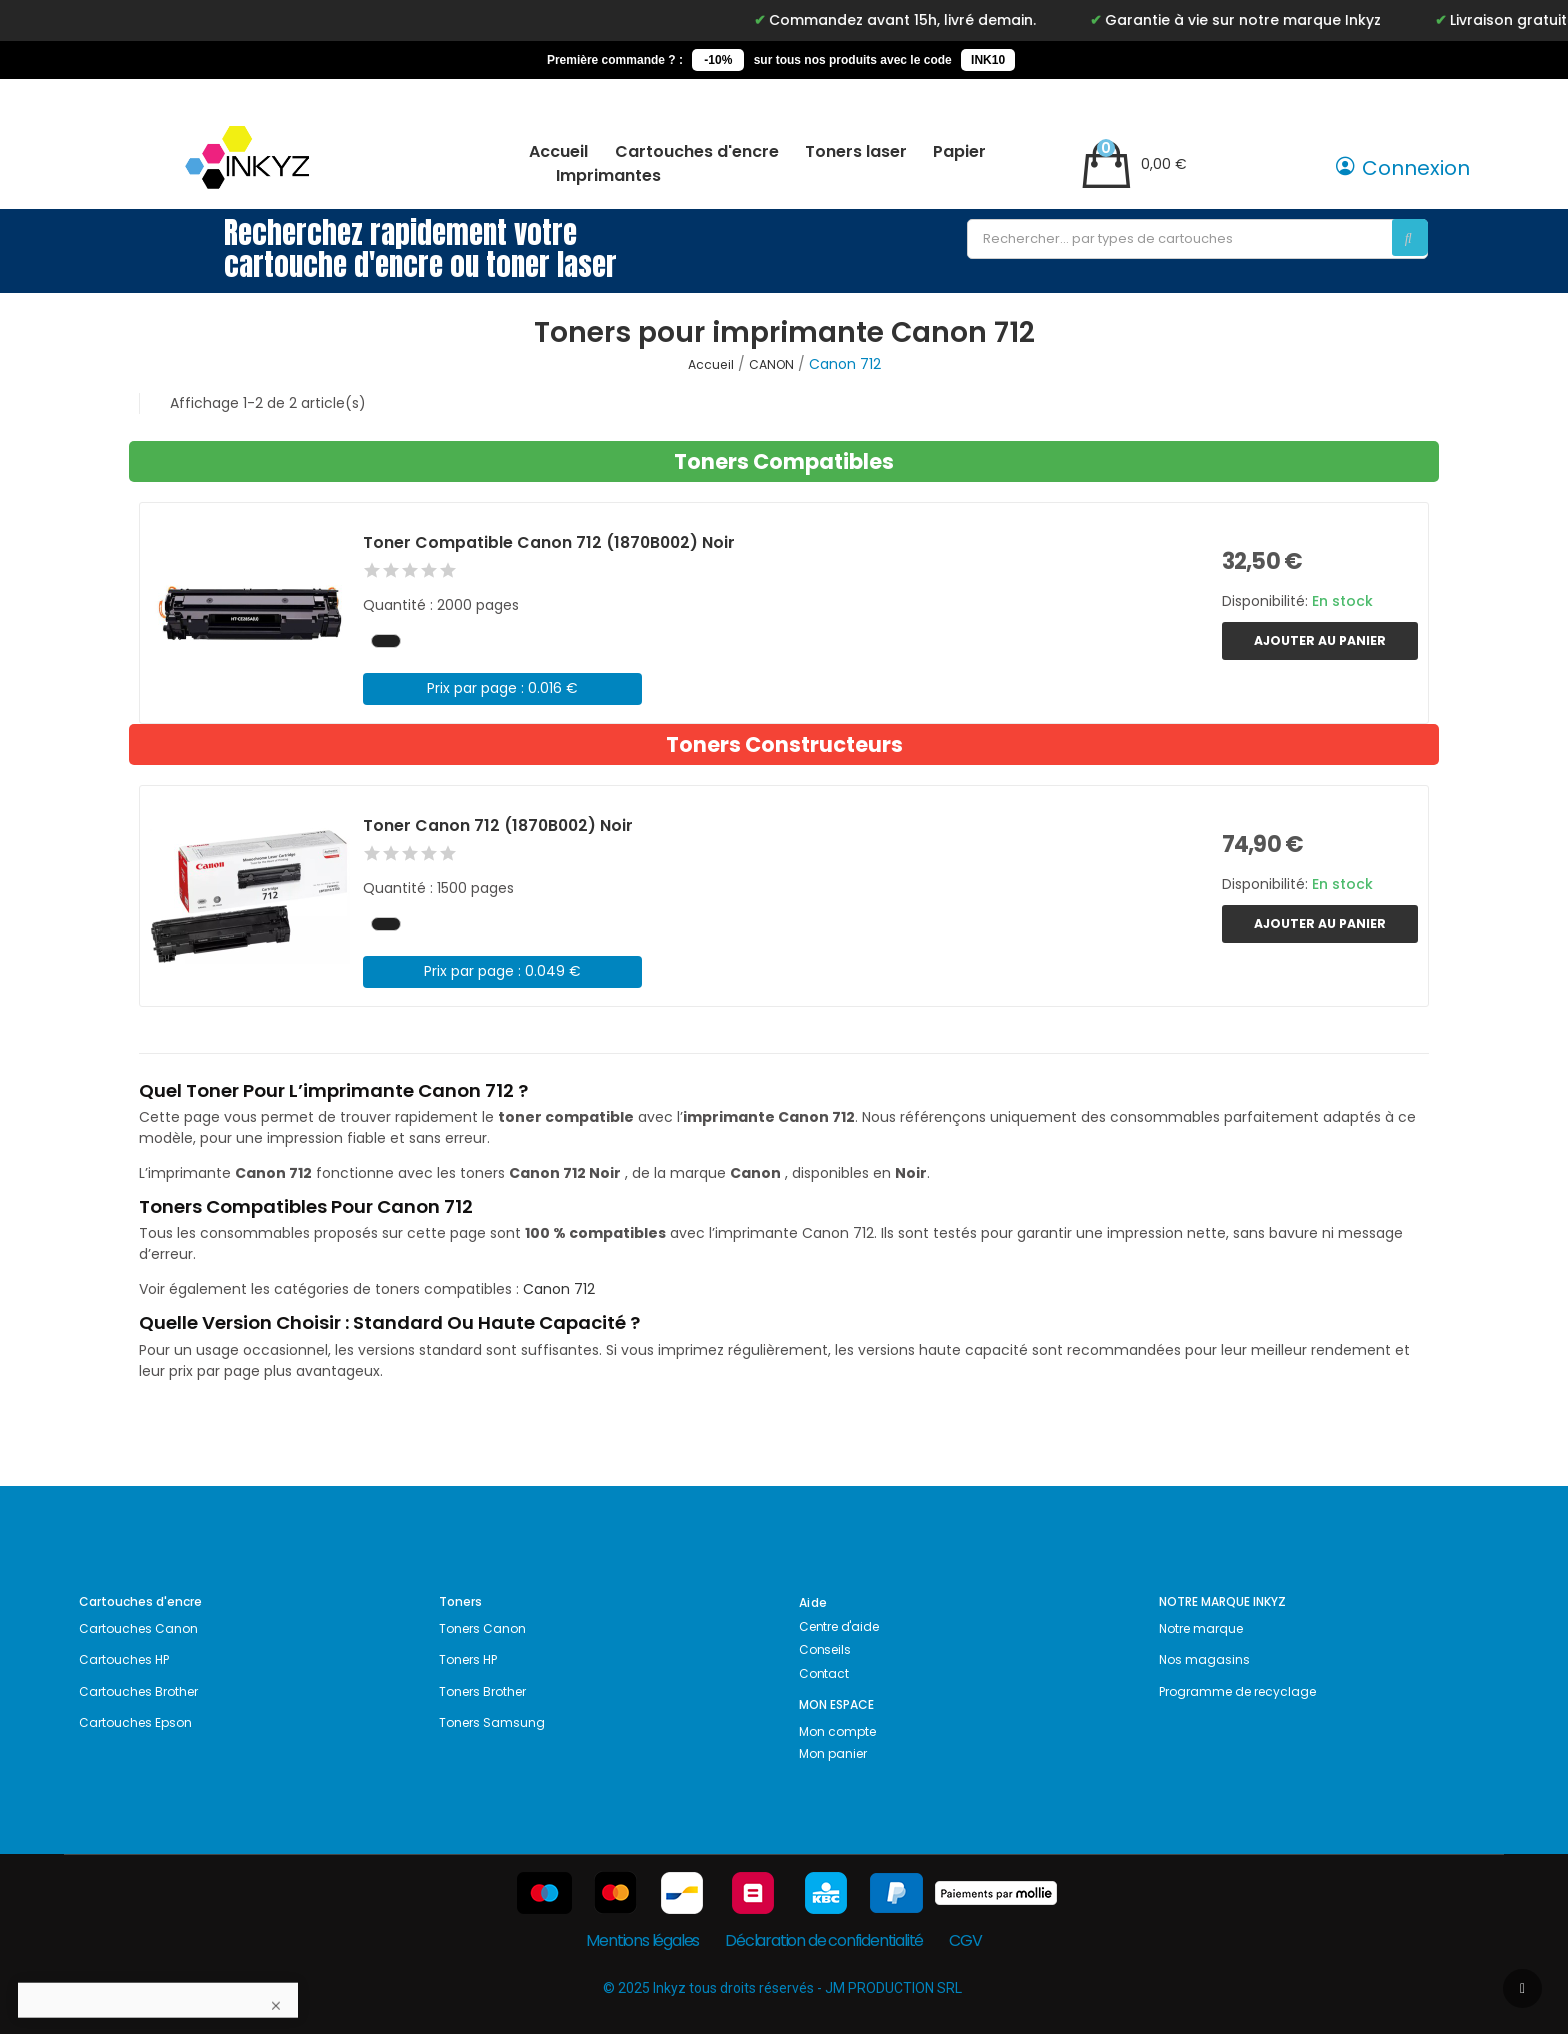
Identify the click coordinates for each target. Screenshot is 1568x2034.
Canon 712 (559, 1289)
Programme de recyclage (1237, 1691)
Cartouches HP (124, 1659)
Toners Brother (482, 1691)
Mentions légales (642, 1940)
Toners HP (468, 1659)
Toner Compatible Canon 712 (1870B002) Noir (549, 542)
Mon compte (837, 1731)
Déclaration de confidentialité (824, 1940)
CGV (965, 1940)
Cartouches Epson (135, 1722)
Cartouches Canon (138, 1628)
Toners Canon (482, 1628)
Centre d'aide (838, 1626)
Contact (824, 1673)
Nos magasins (1204, 1659)
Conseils (824, 1649)
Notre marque (1201, 1628)
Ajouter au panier (1320, 640)
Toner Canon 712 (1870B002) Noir (498, 825)
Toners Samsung (492, 1722)
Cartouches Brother (138, 1691)
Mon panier (833, 1753)
